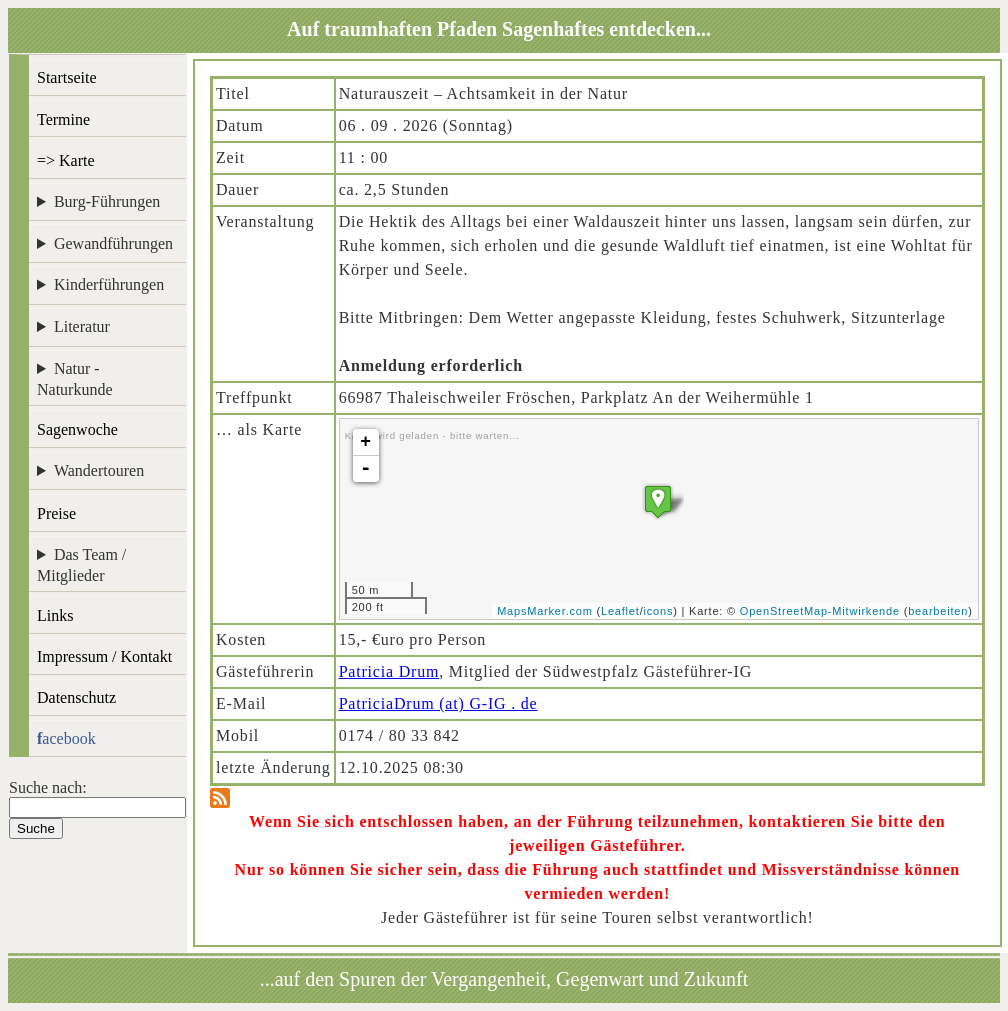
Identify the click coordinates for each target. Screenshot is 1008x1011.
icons (659, 611)
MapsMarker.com (545, 611)
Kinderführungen (109, 284)
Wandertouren (99, 470)
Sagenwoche (77, 429)
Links (55, 615)
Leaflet (620, 611)
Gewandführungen (113, 243)
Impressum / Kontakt (104, 656)
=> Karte (66, 160)
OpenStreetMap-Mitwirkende (820, 611)
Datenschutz (76, 697)
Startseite (67, 77)
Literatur (82, 326)
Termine (63, 119)
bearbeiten (938, 611)
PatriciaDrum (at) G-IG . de (438, 703)
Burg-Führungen (107, 201)
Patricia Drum (389, 671)
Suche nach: (48, 787)
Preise (56, 513)
